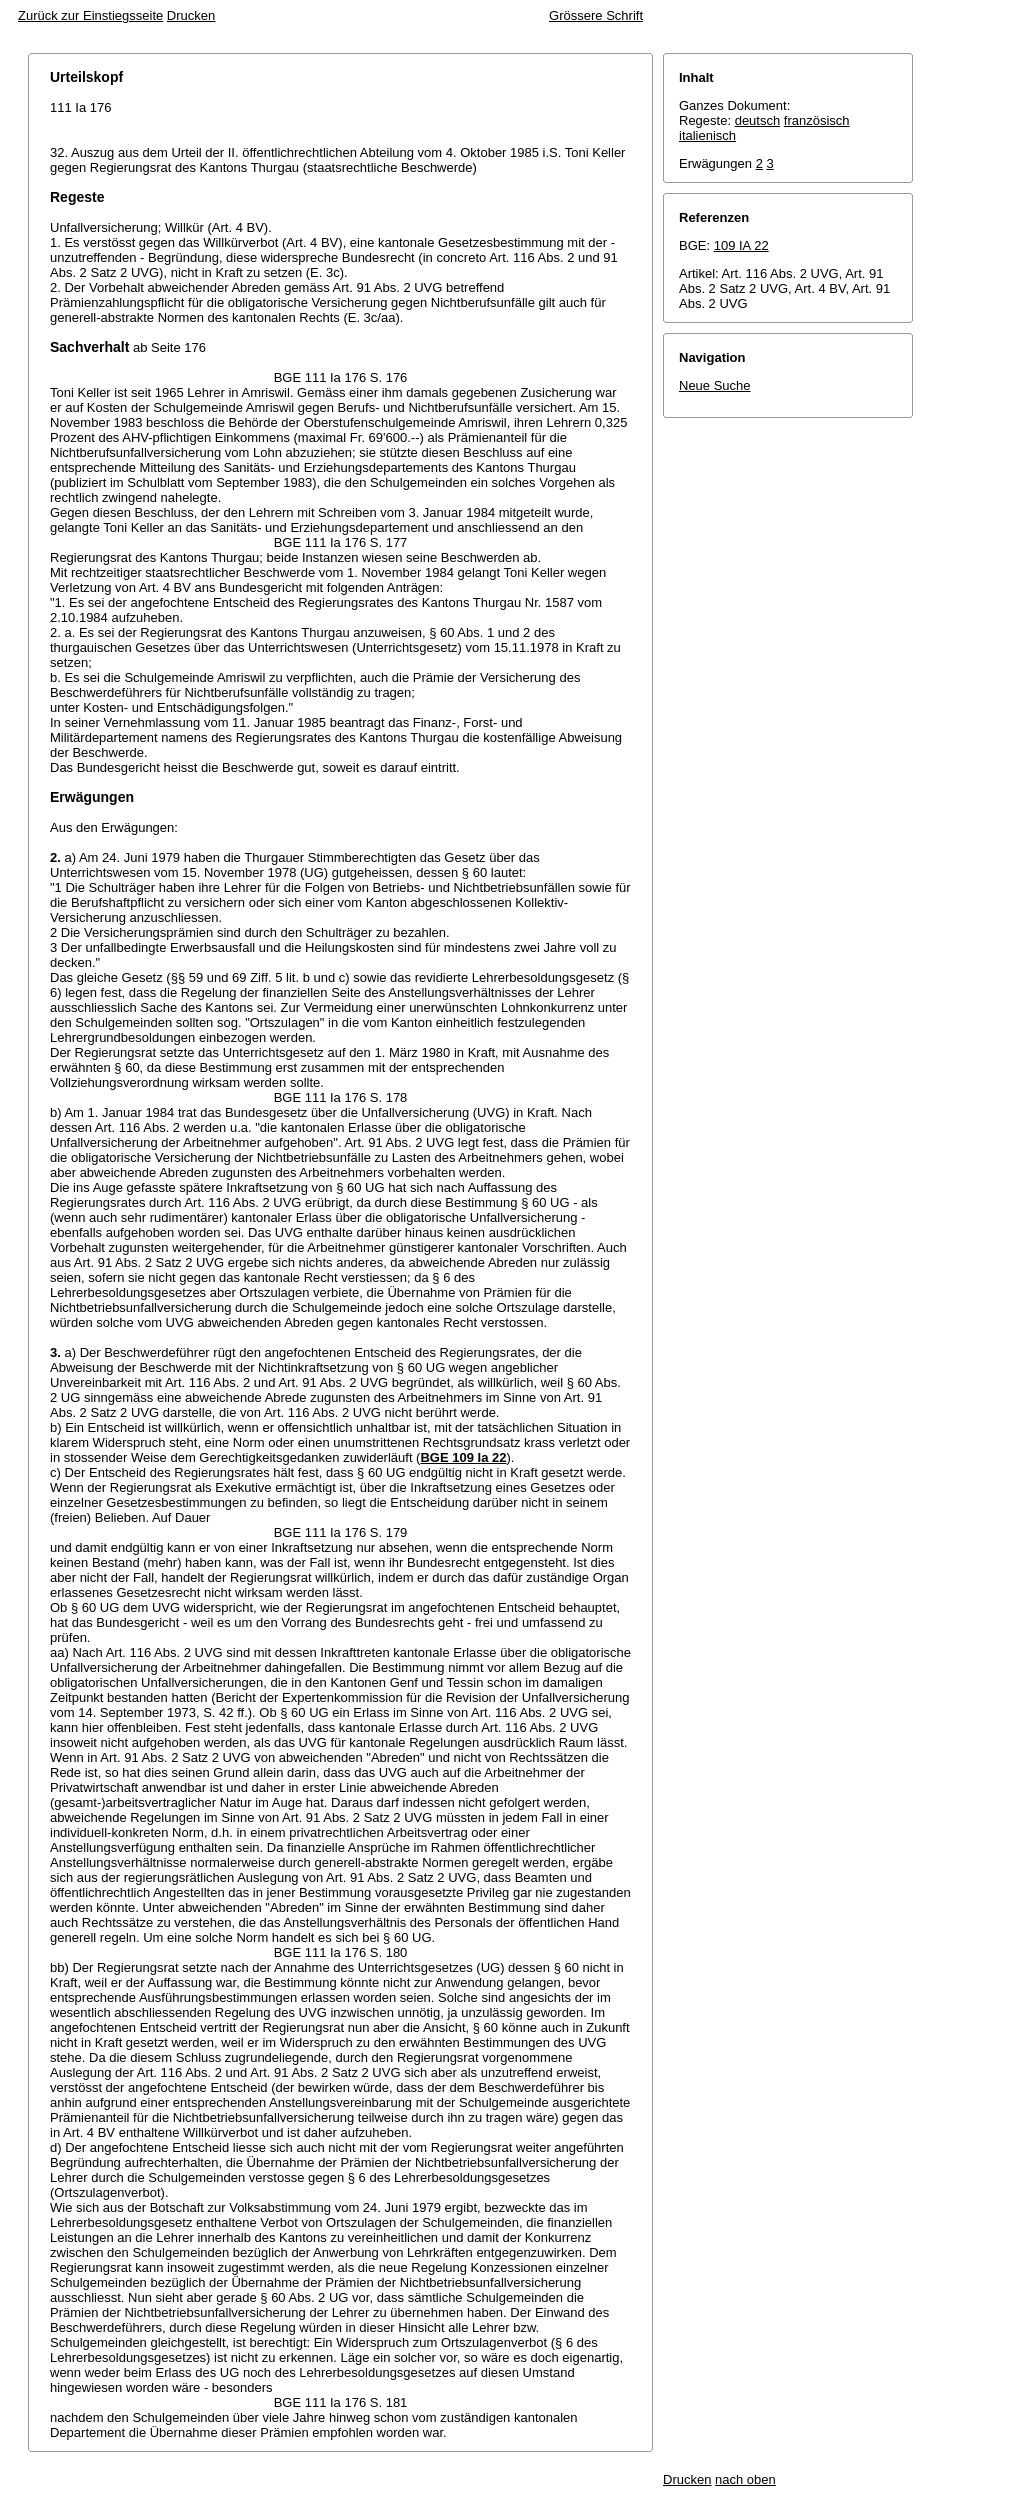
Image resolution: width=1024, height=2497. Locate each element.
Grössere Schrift (596, 15)
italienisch (707, 135)
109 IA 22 (741, 245)
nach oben (745, 2479)
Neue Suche (715, 385)
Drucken (191, 15)
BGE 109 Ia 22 (463, 1457)
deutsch (758, 120)
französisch (817, 120)
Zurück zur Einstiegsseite (90, 15)
